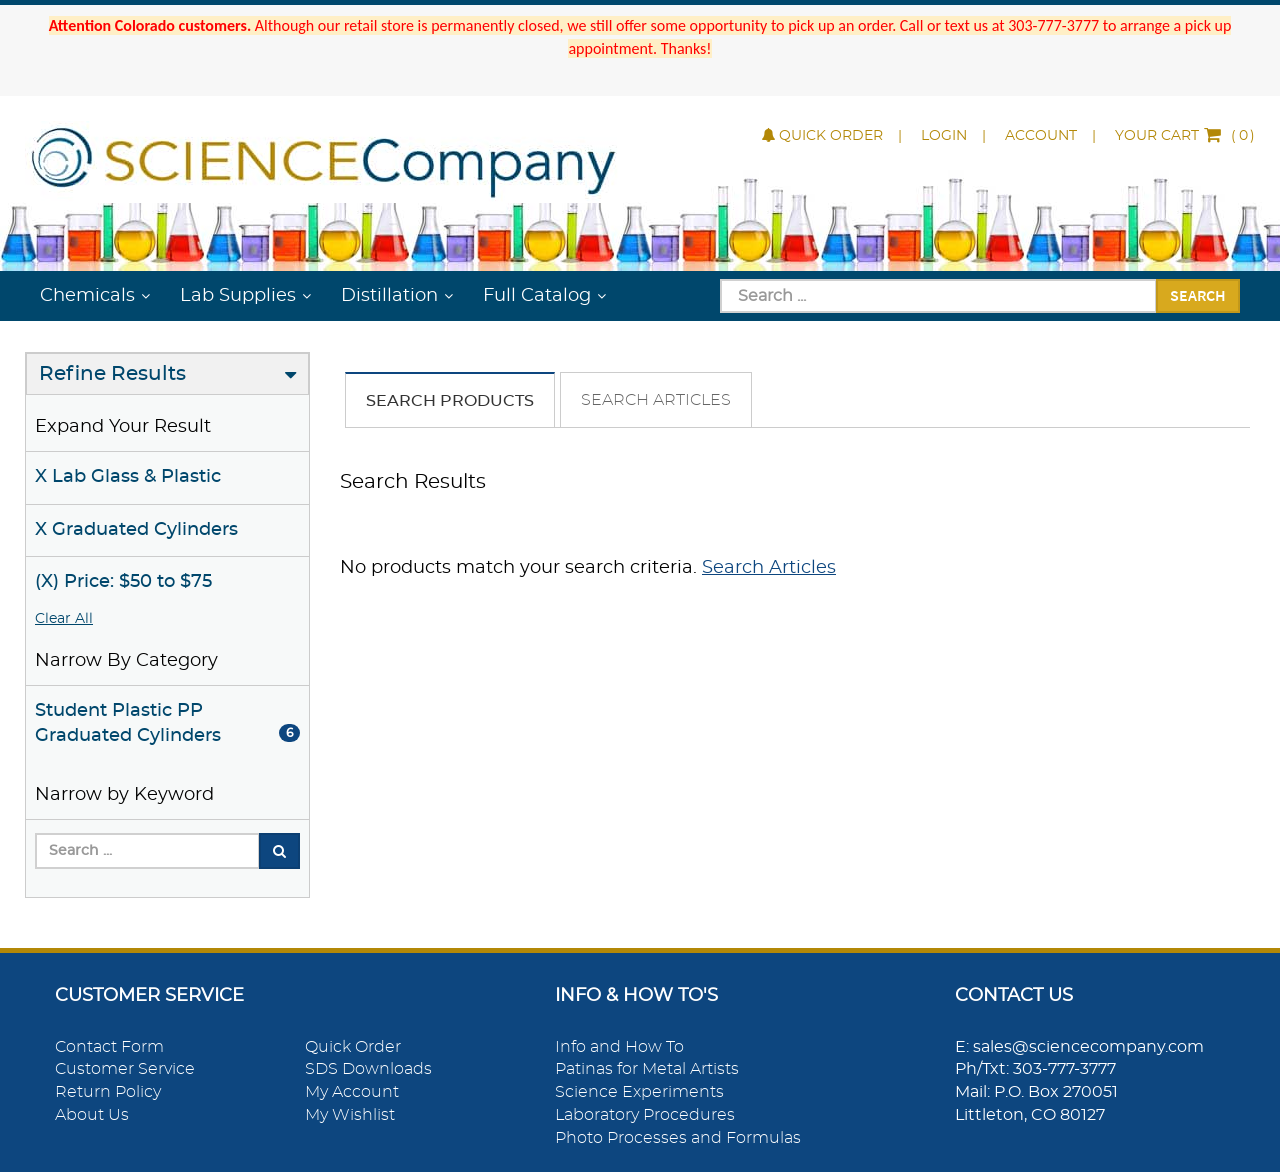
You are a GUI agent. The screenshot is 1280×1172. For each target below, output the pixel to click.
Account (1041, 136)
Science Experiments (639, 1092)
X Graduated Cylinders (136, 530)
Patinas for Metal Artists (647, 1069)
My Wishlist (350, 1115)
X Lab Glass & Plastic (128, 477)
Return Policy (108, 1092)
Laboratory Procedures (645, 1115)
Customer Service (125, 1069)
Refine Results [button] (112, 374)
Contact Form (109, 1047)
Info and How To (619, 1047)
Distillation (389, 296)
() (1185, 136)
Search (1198, 295)
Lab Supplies (238, 296)
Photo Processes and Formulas (678, 1138)
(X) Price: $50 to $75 (123, 582)
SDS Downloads (368, 1069)
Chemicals (87, 296)
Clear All (64, 619)
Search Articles (656, 400)
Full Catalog (537, 296)
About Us (92, 1115)
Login (944, 136)
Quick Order (822, 136)
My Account (352, 1092)
